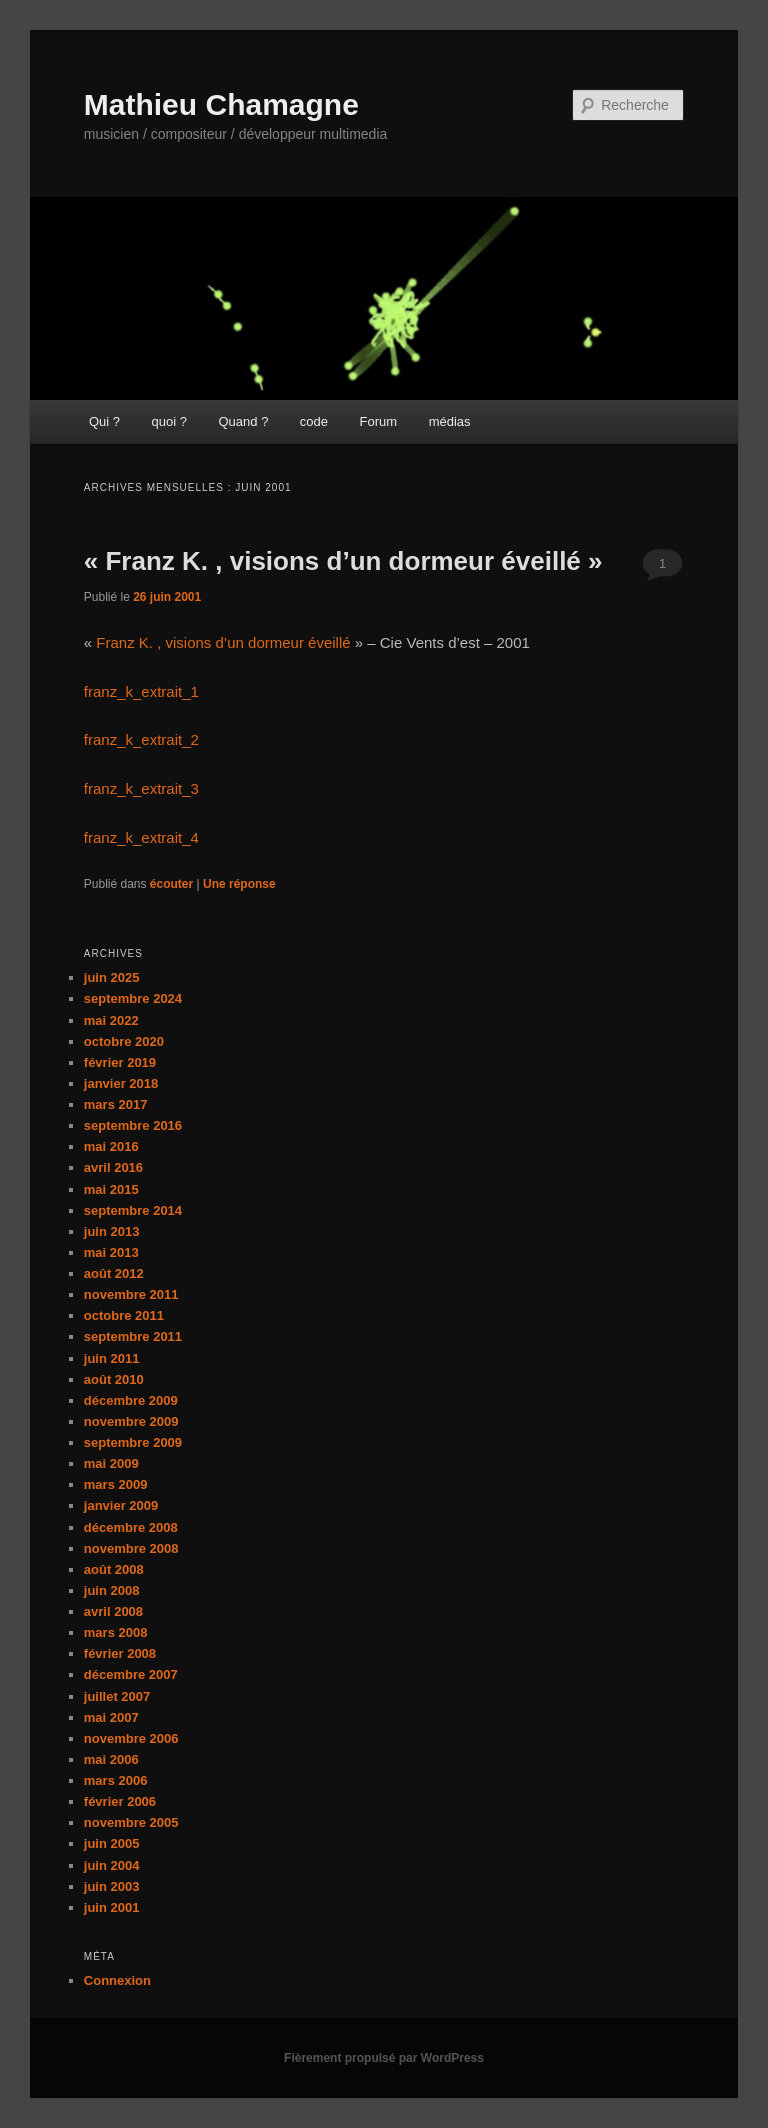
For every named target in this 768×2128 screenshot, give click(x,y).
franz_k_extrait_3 (141, 788)
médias (450, 421)
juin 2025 (112, 977)
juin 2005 (112, 1843)
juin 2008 (112, 1590)
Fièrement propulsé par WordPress (384, 2058)
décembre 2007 (131, 1674)
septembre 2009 (133, 1442)
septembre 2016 (133, 1125)
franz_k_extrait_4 (141, 837)
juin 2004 (112, 1865)
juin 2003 (112, 1886)
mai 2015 (111, 1189)
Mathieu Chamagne (221, 104)
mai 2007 (111, 1717)
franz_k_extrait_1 (141, 691)
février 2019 (120, 1062)
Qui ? (104, 421)
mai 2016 (111, 1146)
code (314, 421)
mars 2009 (116, 1484)
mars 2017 (116, 1104)
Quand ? (243, 421)
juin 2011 (112, 1358)
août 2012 (114, 1273)
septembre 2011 (133, 1336)
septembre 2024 (133, 998)
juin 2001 (112, 1907)
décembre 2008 (131, 1527)
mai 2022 (111, 1020)
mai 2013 (111, 1252)
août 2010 (114, 1379)
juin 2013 (112, 1231)
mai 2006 (111, 1759)
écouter (171, 884)
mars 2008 (116, 1632)
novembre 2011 (131, 1294)
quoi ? (169, 421)
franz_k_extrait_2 (141, 739)
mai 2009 (111, 1463)
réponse (239, 884)
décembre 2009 (131, 1400)
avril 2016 (113, 1167)
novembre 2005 (131, 1822)
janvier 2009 (121, 1505)
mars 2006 (116, 1780)
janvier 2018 (121, 1083)
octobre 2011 (124, 1315)
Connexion (117, 1980)
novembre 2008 (131, 1548)
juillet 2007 (117, 1696)
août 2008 (114, 1569)
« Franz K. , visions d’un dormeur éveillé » (343, 561)
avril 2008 (113, 1611)
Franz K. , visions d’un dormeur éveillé (223, 642)
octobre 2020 (124, 1041)
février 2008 (120, 1653)
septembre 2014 (133, 1210)
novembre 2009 (131, 1421)
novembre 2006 (131, 1738)
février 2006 (120, 1801)
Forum (379, 421)
